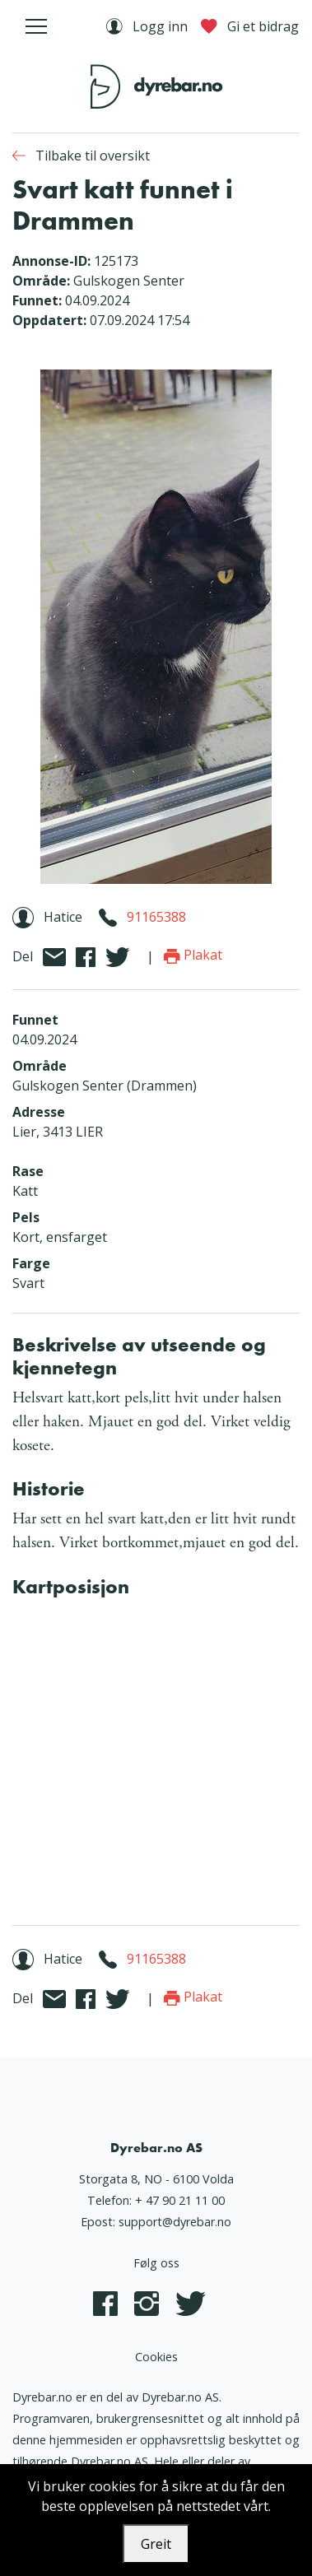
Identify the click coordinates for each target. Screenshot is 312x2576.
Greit (156, 2544)
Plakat (193, 955)
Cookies (156, 2356)
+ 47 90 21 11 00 (180, 2200)
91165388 (156, 917)
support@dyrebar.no (175, 2222)
